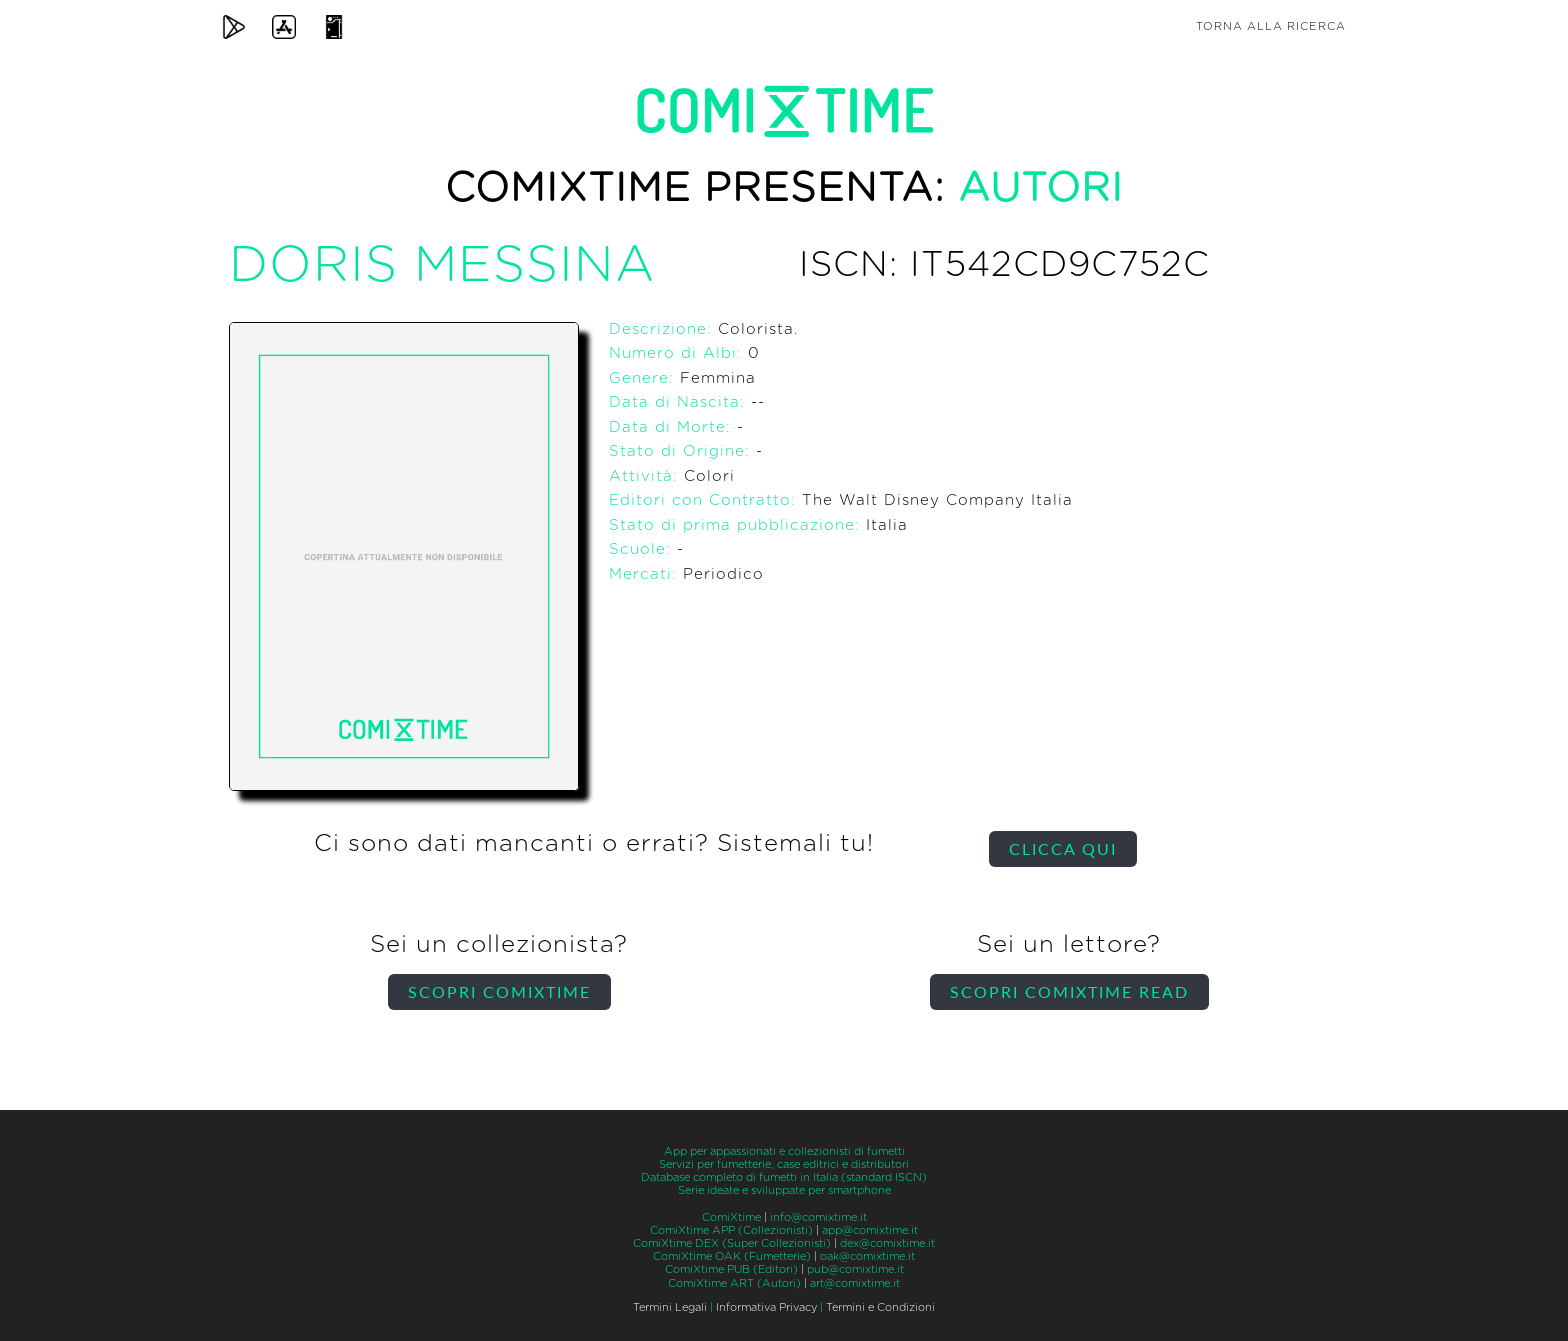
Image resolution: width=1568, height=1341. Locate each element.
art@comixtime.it (855, 1283)
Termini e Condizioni (880, 1307)
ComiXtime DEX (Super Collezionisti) (732, 1243)
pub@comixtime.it (855, 1269)
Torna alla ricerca (1271, 26)
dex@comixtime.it (887, 1243)
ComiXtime (731, 1217)
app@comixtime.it (870, 1230)
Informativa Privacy (766, 1307)
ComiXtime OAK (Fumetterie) (732, 1256)
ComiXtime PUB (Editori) (731, 1269)
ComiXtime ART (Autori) (734, 1283)
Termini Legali (670, 1307)
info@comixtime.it (818, 1217)
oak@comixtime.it (867, 1256)
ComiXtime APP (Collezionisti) (731, 1230)
